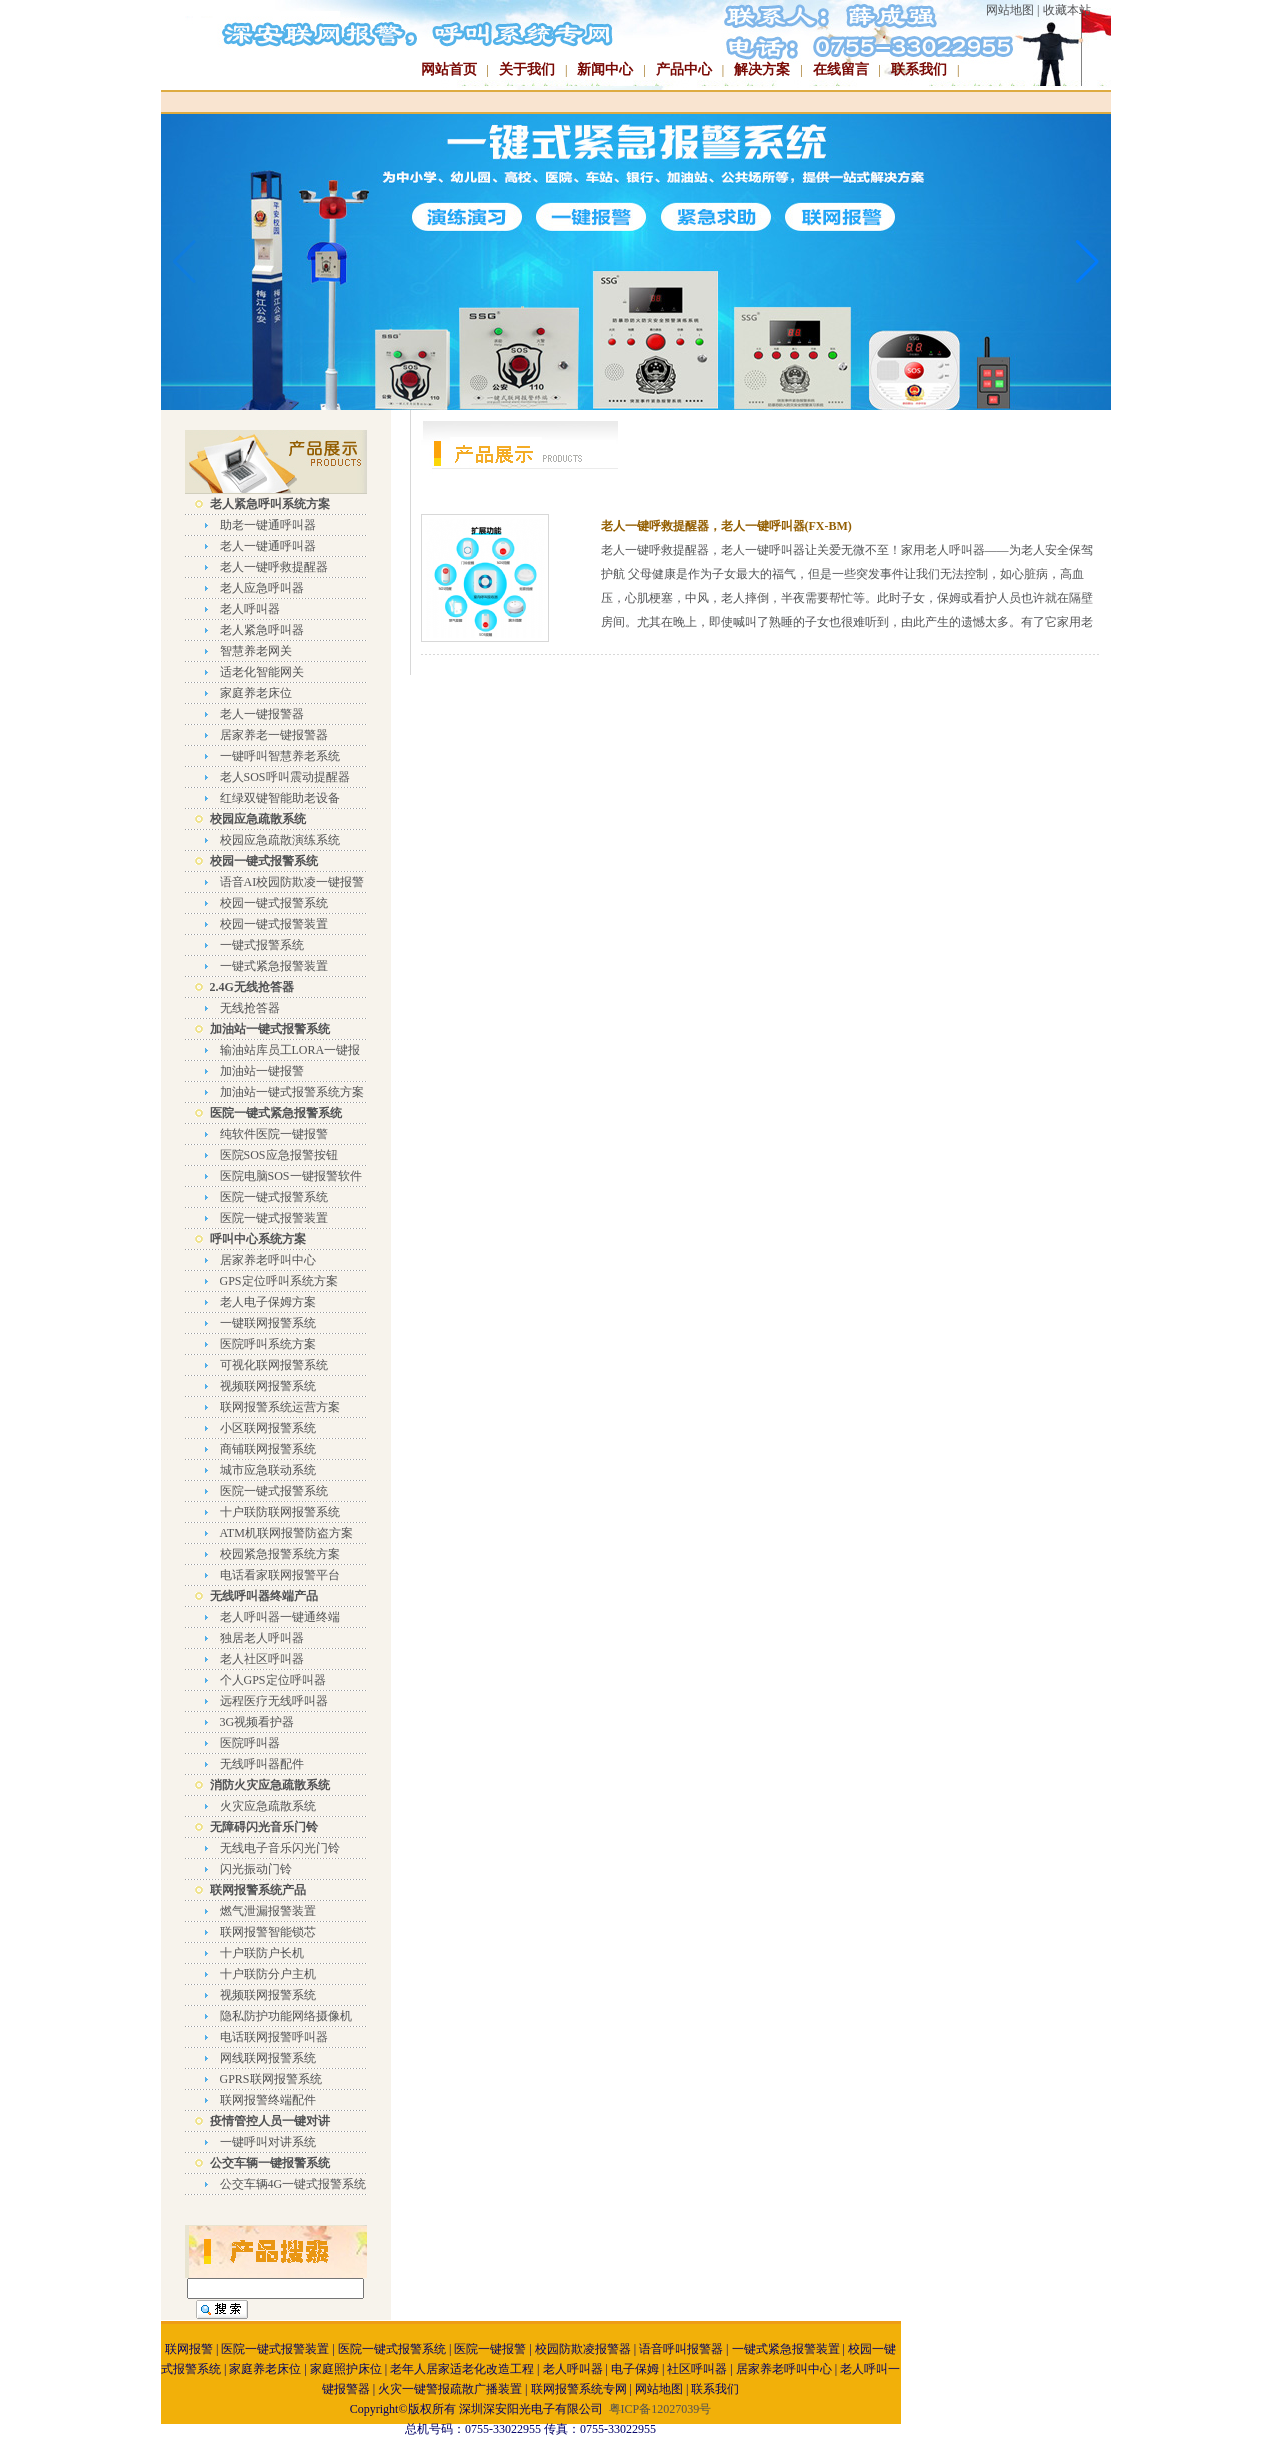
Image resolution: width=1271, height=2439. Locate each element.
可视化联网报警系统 (274, 1365)
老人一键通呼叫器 (268, 546)
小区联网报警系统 (268, 1428)
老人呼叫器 (250, 609)
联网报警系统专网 (579, 2389)
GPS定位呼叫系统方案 (279, 1281)
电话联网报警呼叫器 (274, 2037)
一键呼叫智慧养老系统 (280, 756)
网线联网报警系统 (268, 2058)
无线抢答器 (250, 1008)
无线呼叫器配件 (262, 1764)
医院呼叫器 (250, 1743)
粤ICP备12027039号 (660, 2409)
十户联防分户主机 (268, 1974)
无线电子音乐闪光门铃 (280, 1848)
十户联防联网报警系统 (280, 1512)
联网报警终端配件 (268, 2100)
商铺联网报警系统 (268, 1449)
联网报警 (189, 2349)
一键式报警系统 (262, 945)
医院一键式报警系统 (274, 1197)
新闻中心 (605, 69)
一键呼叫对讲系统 (268, 2142)
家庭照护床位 (346, 2369)
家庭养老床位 (256, 693)
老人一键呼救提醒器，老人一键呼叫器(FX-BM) (726, 526)
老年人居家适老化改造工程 (462, 2369)
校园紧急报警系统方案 (280, 1554)
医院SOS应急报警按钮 (279, 1155)
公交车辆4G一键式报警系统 (293, 2184)
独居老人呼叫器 (262, 1638)
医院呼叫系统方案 (268, 1344)
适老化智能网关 (262, 672)
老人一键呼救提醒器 (274, 567)
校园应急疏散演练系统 (280, 840)
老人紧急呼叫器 (262, 630)
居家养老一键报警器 (274, 735)
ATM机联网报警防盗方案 (286, 1533)
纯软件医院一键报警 (274, 1134)
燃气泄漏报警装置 (268, 1911)
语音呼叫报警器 (681, 2349)
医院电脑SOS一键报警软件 (291, 1176)
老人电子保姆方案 (268, 1302)
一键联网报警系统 (268, 1323)
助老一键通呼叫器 (268, 525)
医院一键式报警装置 (274, 1218)
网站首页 (449, 69)
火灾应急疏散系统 (268, 1806)
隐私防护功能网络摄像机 (286, 2016)
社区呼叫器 (697, 2369)
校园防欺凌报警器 (583, 2349)
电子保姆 (635, 2369)
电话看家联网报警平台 (280, 1575)
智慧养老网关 (256, 651)
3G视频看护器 (257, 1722)
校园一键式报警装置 (274, 924)
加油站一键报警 (262, 1071)
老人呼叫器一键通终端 (280, 1617)
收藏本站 (1067, 10)
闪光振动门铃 (256, 1869)
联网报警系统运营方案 (280, 1407)
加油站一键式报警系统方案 (292, 1092)
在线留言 (841, 69)
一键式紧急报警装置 (274, 966)
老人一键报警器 (262, 714)
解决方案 (762, 69)
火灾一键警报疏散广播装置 (450, 2389)
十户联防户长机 (262, 1953)
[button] (1087, 262)
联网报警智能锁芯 (268, 1932)
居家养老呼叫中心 (268, 1260)
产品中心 (684, 69)
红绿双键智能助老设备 (280, 798)
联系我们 (919, 69)
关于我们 (527, 69)
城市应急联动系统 (268, 1470)
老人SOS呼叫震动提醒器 (285, 777)
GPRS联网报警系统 (271, 2079)
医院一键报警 (490, 2349)
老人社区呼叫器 (262, 1659)
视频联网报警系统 (268, 1386)
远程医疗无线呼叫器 (274, 1701)
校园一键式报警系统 (274, 903)
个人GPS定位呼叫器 (273, 1680)
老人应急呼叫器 (262, 588)
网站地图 (1010, 10)
